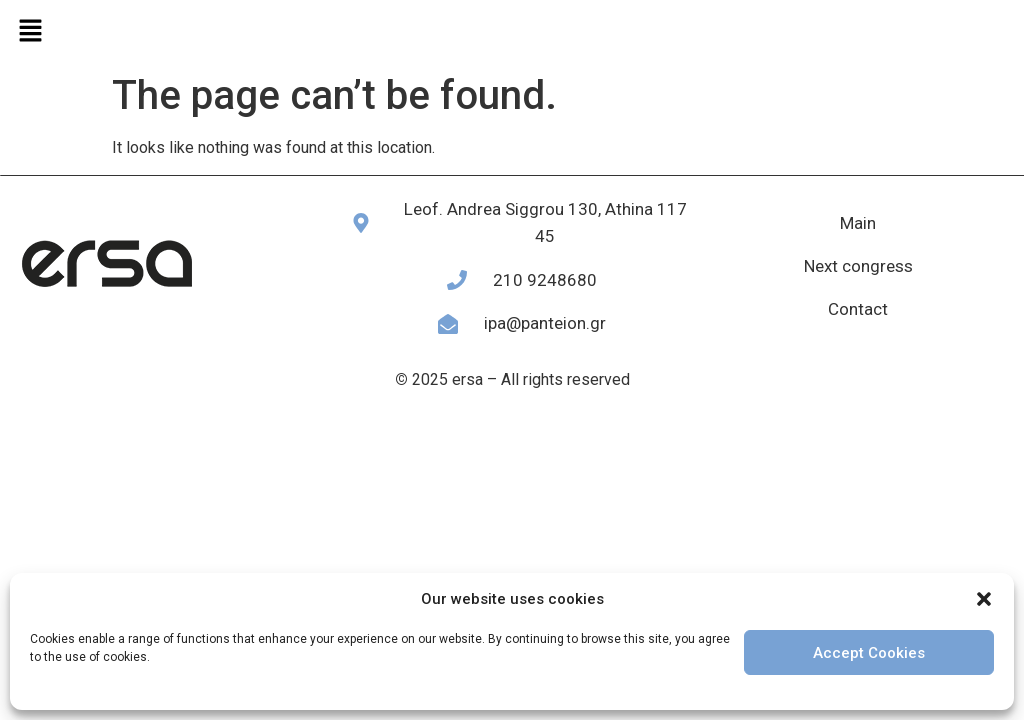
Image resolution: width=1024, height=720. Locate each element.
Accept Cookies (869, 653)
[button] (984, 599)
